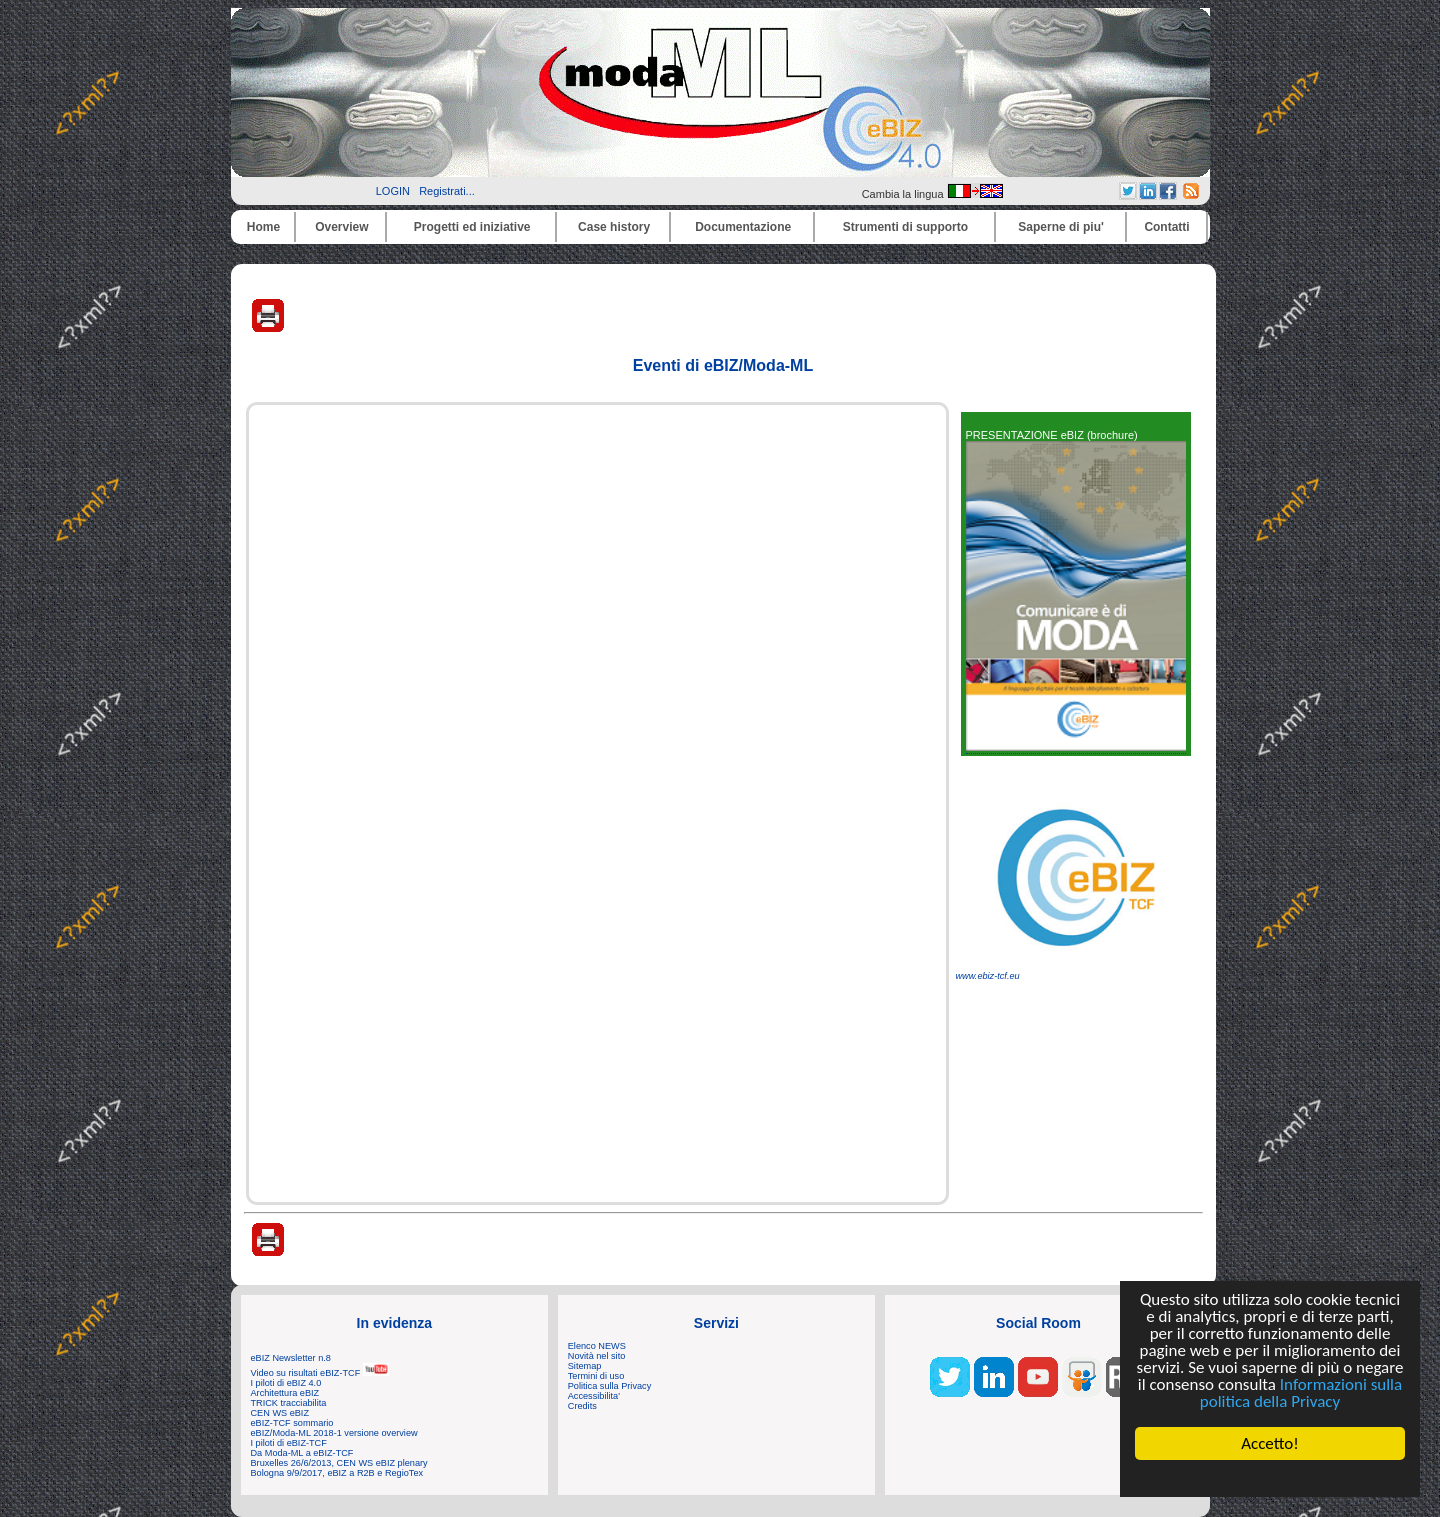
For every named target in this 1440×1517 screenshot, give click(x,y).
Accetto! (1270, 1443)
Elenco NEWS (597, 1346)
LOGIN (393, 191)
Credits (582, 1406)
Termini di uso (596, 1376)
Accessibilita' (594, 1396)
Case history (614, 227)
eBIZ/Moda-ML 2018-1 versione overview (334, 1433)
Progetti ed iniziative (472, 227)
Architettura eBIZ (285, 1393)
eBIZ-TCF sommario (292, 1423)
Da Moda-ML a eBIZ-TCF (302, 1453)
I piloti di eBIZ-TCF (289, 1443)
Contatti (1166, 227)
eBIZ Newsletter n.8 (291, 1358)
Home (263, 227)
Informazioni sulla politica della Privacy (1301, 1393)
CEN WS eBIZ (280, 1413)
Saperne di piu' (1061, 227)
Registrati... (447, 191)
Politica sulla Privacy (609, 1386)
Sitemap (585, 1366)
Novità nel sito (597, 1356)
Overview (341, 227)
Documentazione (743, 227)
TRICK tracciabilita (289, 1403)
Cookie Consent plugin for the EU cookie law (1270, 1478)
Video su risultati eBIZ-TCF (320, 1373)
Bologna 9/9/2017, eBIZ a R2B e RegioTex (337, 1473)
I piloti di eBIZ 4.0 (286, 1383)
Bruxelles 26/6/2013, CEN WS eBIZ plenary (339, 1463)
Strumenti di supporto (905, 227)
